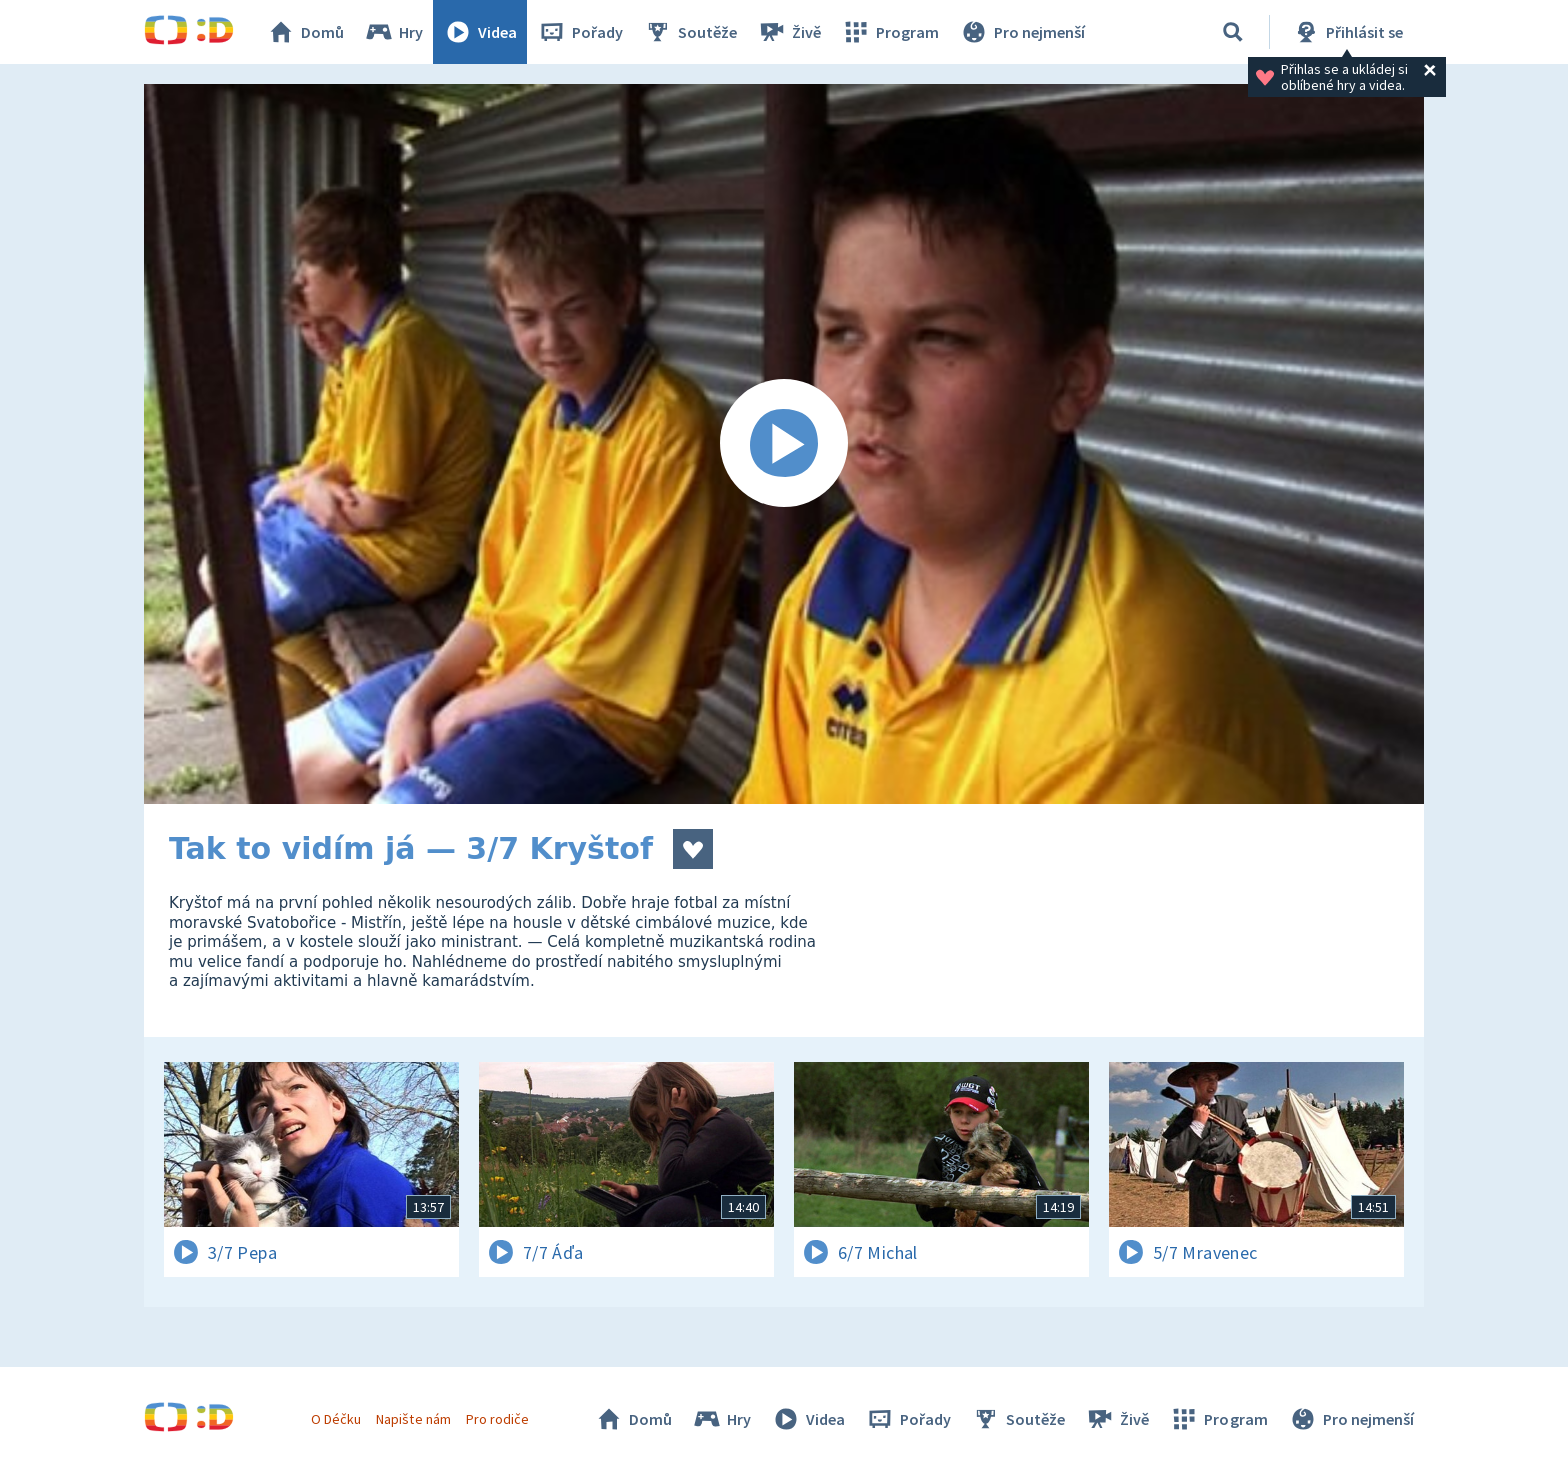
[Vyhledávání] (1233, 32)
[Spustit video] (784, 444)
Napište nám (413, 1419)
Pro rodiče (497, 1419)
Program (890, 32)
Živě (789, 32)
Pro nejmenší (1022, 32)
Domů (305, 32)
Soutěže (690, 32)
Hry (393, 32)
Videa (480, 32)
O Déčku (336, 1419)
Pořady (580, 32)
